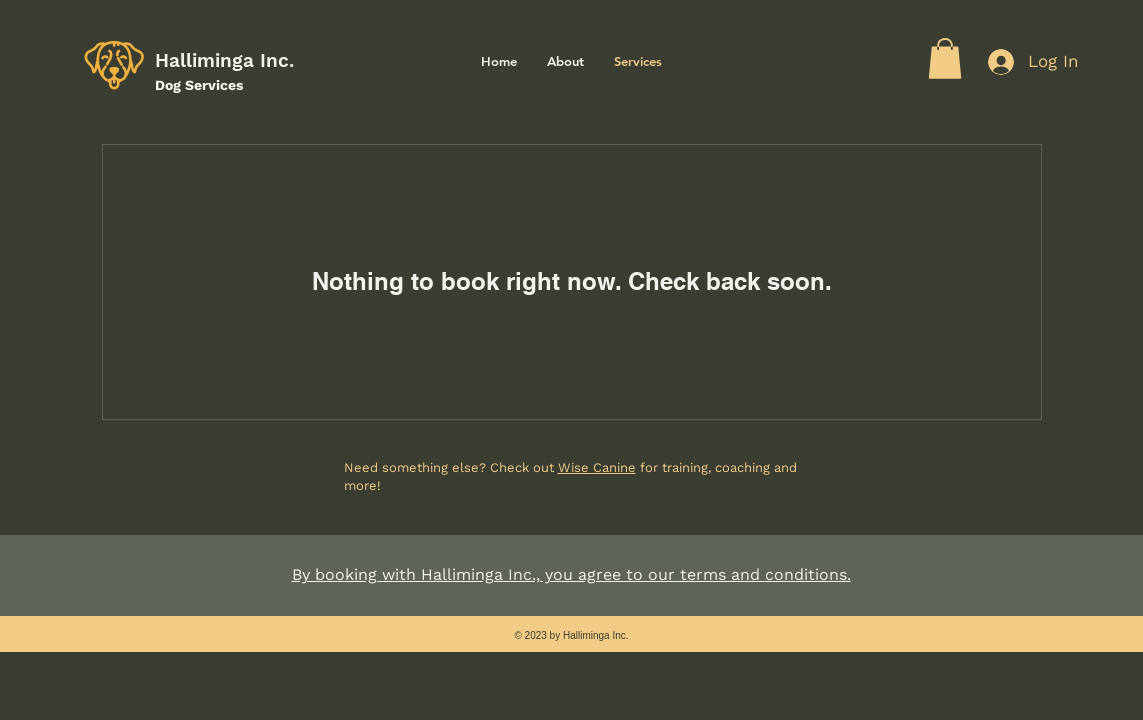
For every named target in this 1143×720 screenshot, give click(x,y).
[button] (945, 58)
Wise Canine (597, 467)
